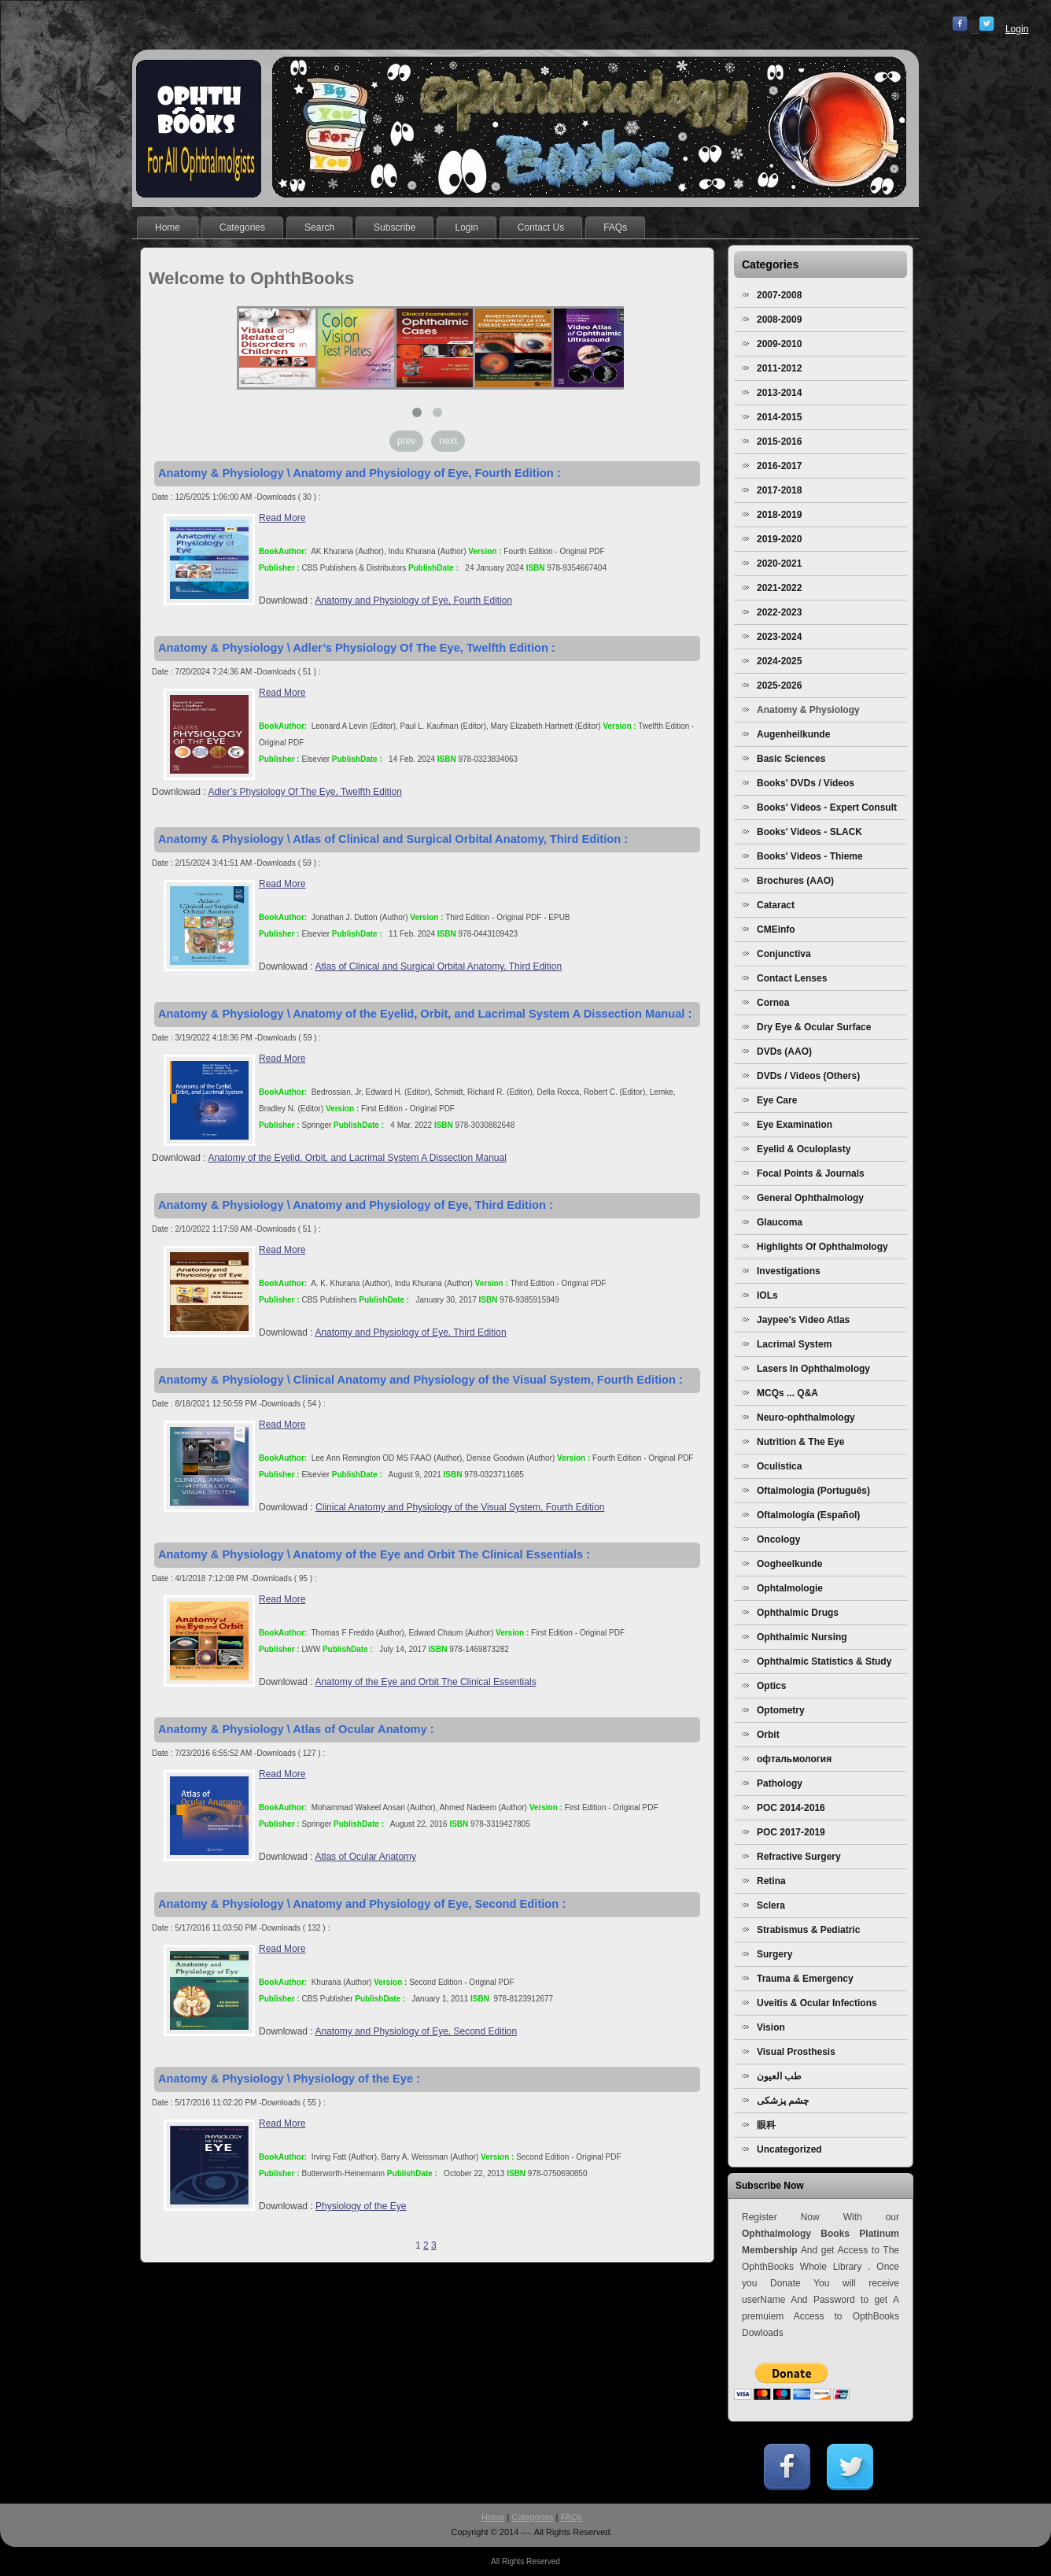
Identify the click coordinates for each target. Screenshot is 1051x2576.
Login (1016, 29)
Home (492, 2517)
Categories (532, 2517)
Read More (282, 517)
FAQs (572, 2517)
